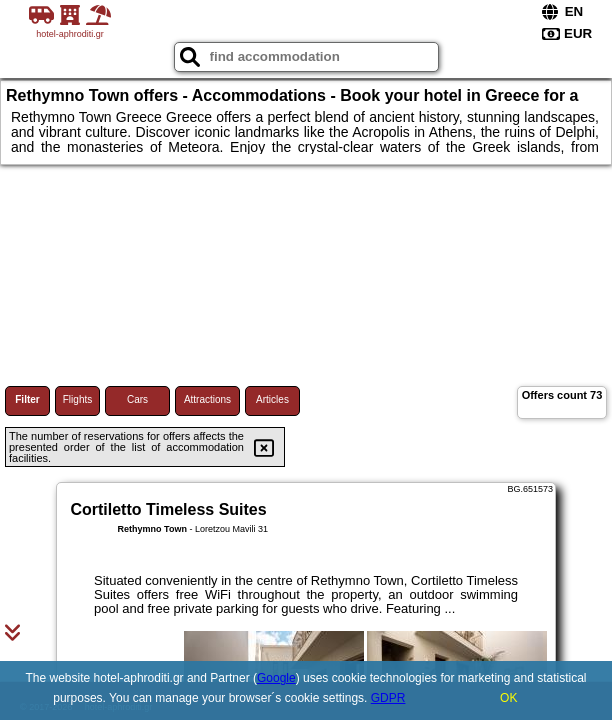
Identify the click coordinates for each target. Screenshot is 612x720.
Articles (272, 399)
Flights (77, 399)
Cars (137, 399)
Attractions (207, 399)
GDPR (388, 698)
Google (276, 678)
